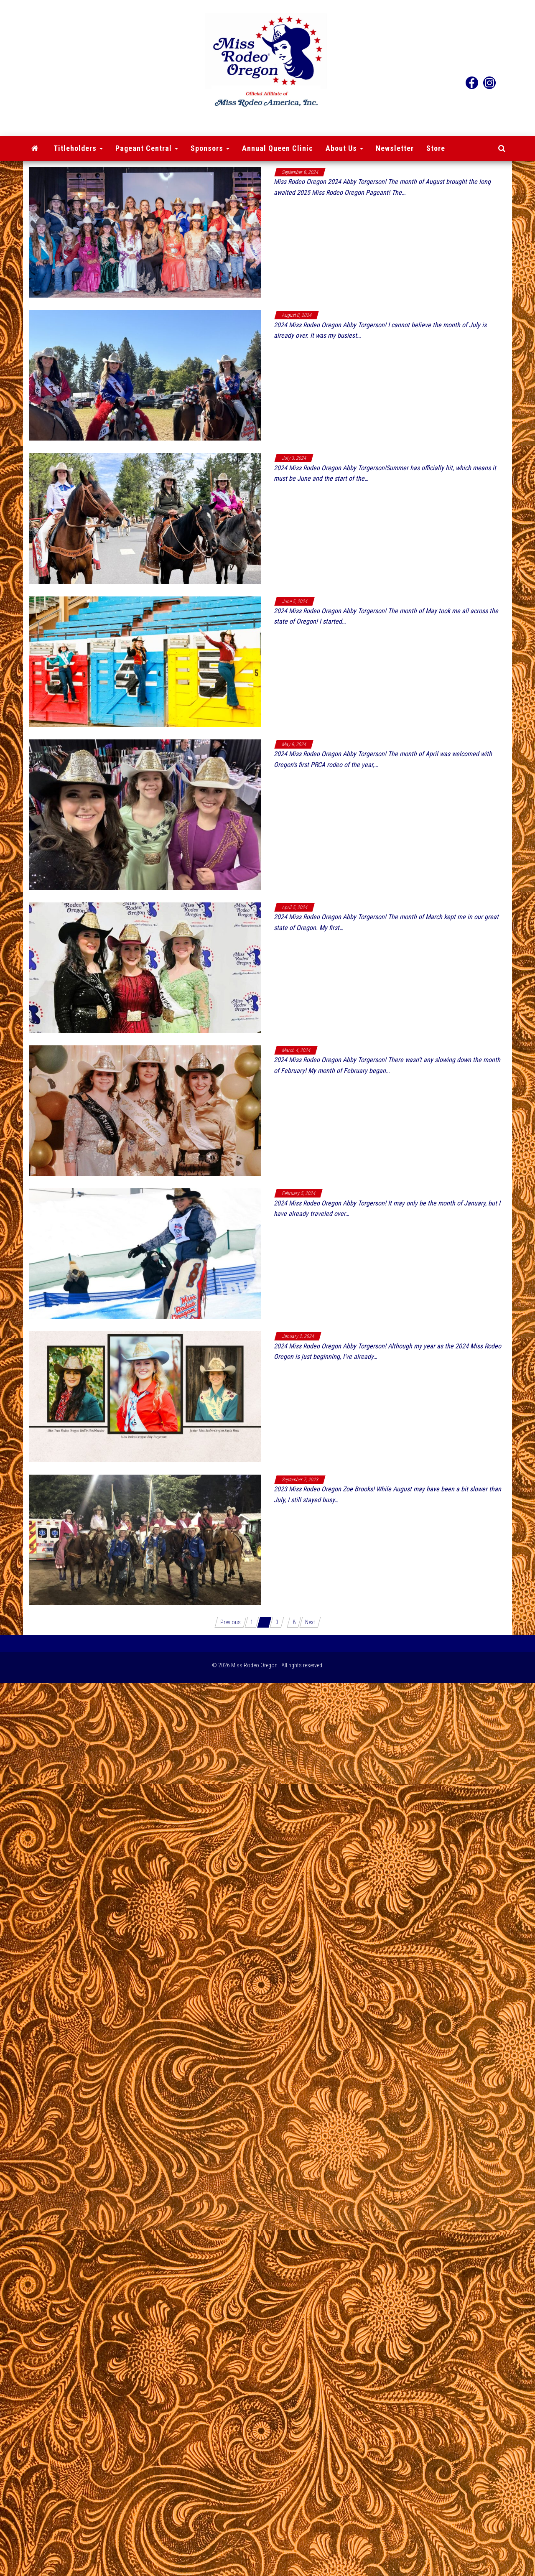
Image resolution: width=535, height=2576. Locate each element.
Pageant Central (146, 148)
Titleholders (78, 148)
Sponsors (210, 148)
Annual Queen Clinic (277, 148)
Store (435, 148)
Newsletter (395, 148)
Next (310, 1622)
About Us (344, 148)
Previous (230, 1622)
